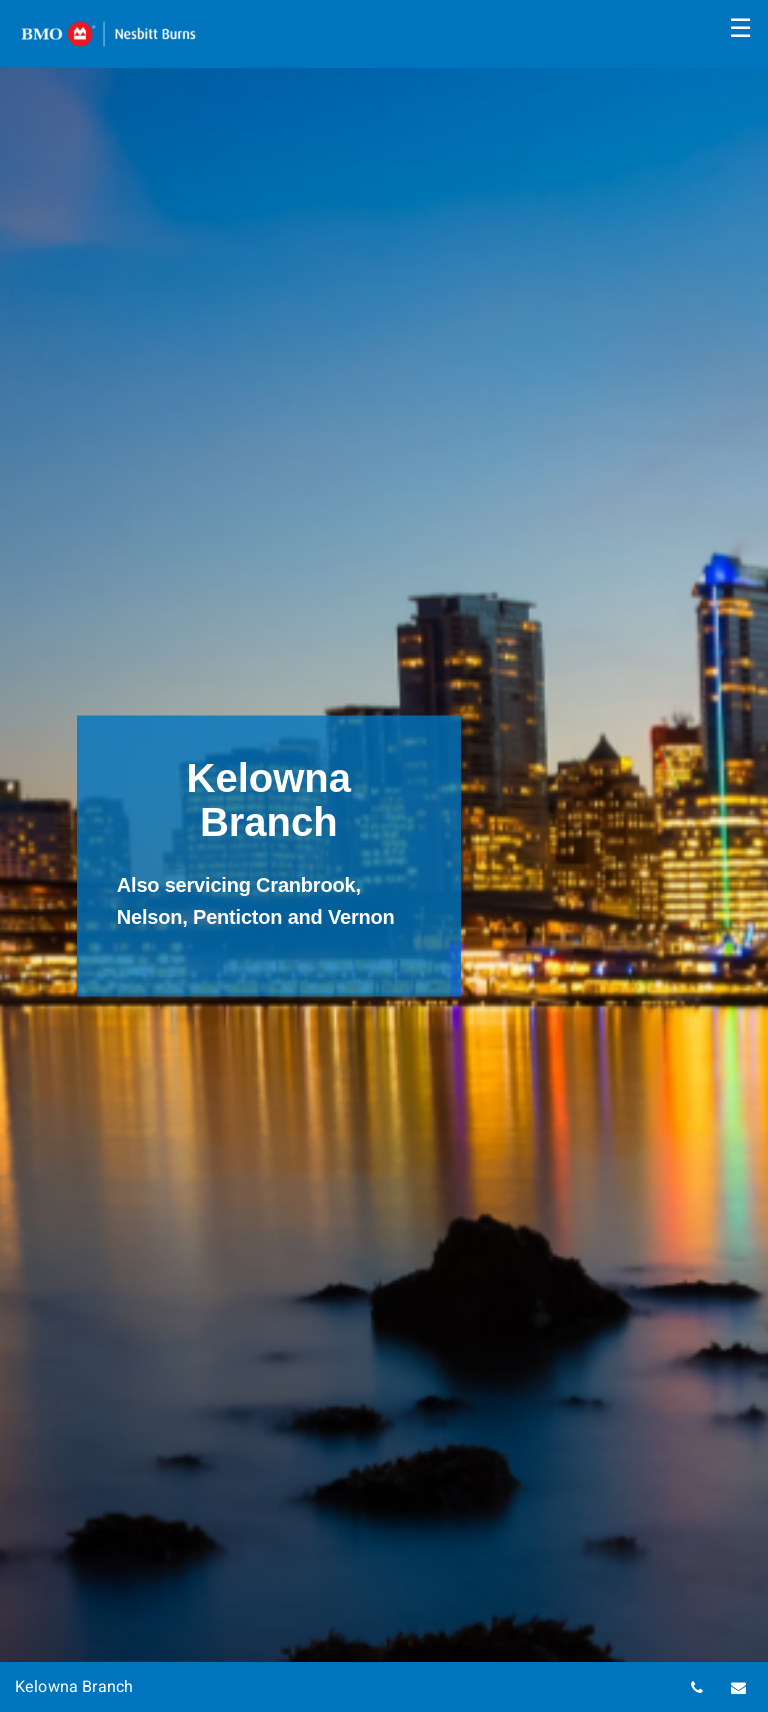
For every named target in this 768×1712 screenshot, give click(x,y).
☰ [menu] (740, 28)
